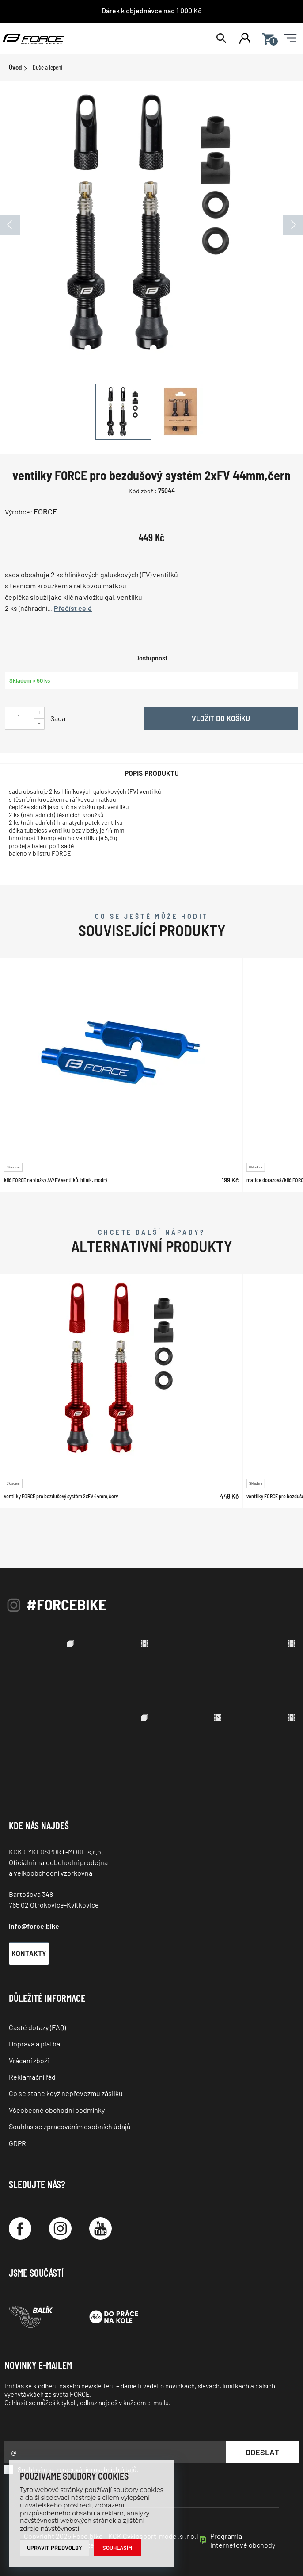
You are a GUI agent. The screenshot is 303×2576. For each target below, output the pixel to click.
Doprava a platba (34, 2043)
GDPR (17, 2143)
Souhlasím (117, 2547)
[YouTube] (100, 2228)
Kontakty (28, 1953)
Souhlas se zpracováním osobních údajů (70, 2126)
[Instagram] (60, 2228)
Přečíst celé (73, 608)
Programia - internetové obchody (242, 2540)
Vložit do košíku (221, 718)
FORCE (45, 511)
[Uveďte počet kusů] (18, 717)
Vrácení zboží (29, 2060)
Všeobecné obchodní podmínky (57, 2110)
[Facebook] (20, 2228)
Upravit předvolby (54, 2547)
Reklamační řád (32, 2077)
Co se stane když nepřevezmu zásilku (66, 2093)
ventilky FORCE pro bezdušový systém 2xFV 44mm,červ (61, 1496)
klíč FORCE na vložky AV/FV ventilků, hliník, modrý (55, 1180)
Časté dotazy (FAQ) (37, 2027)
